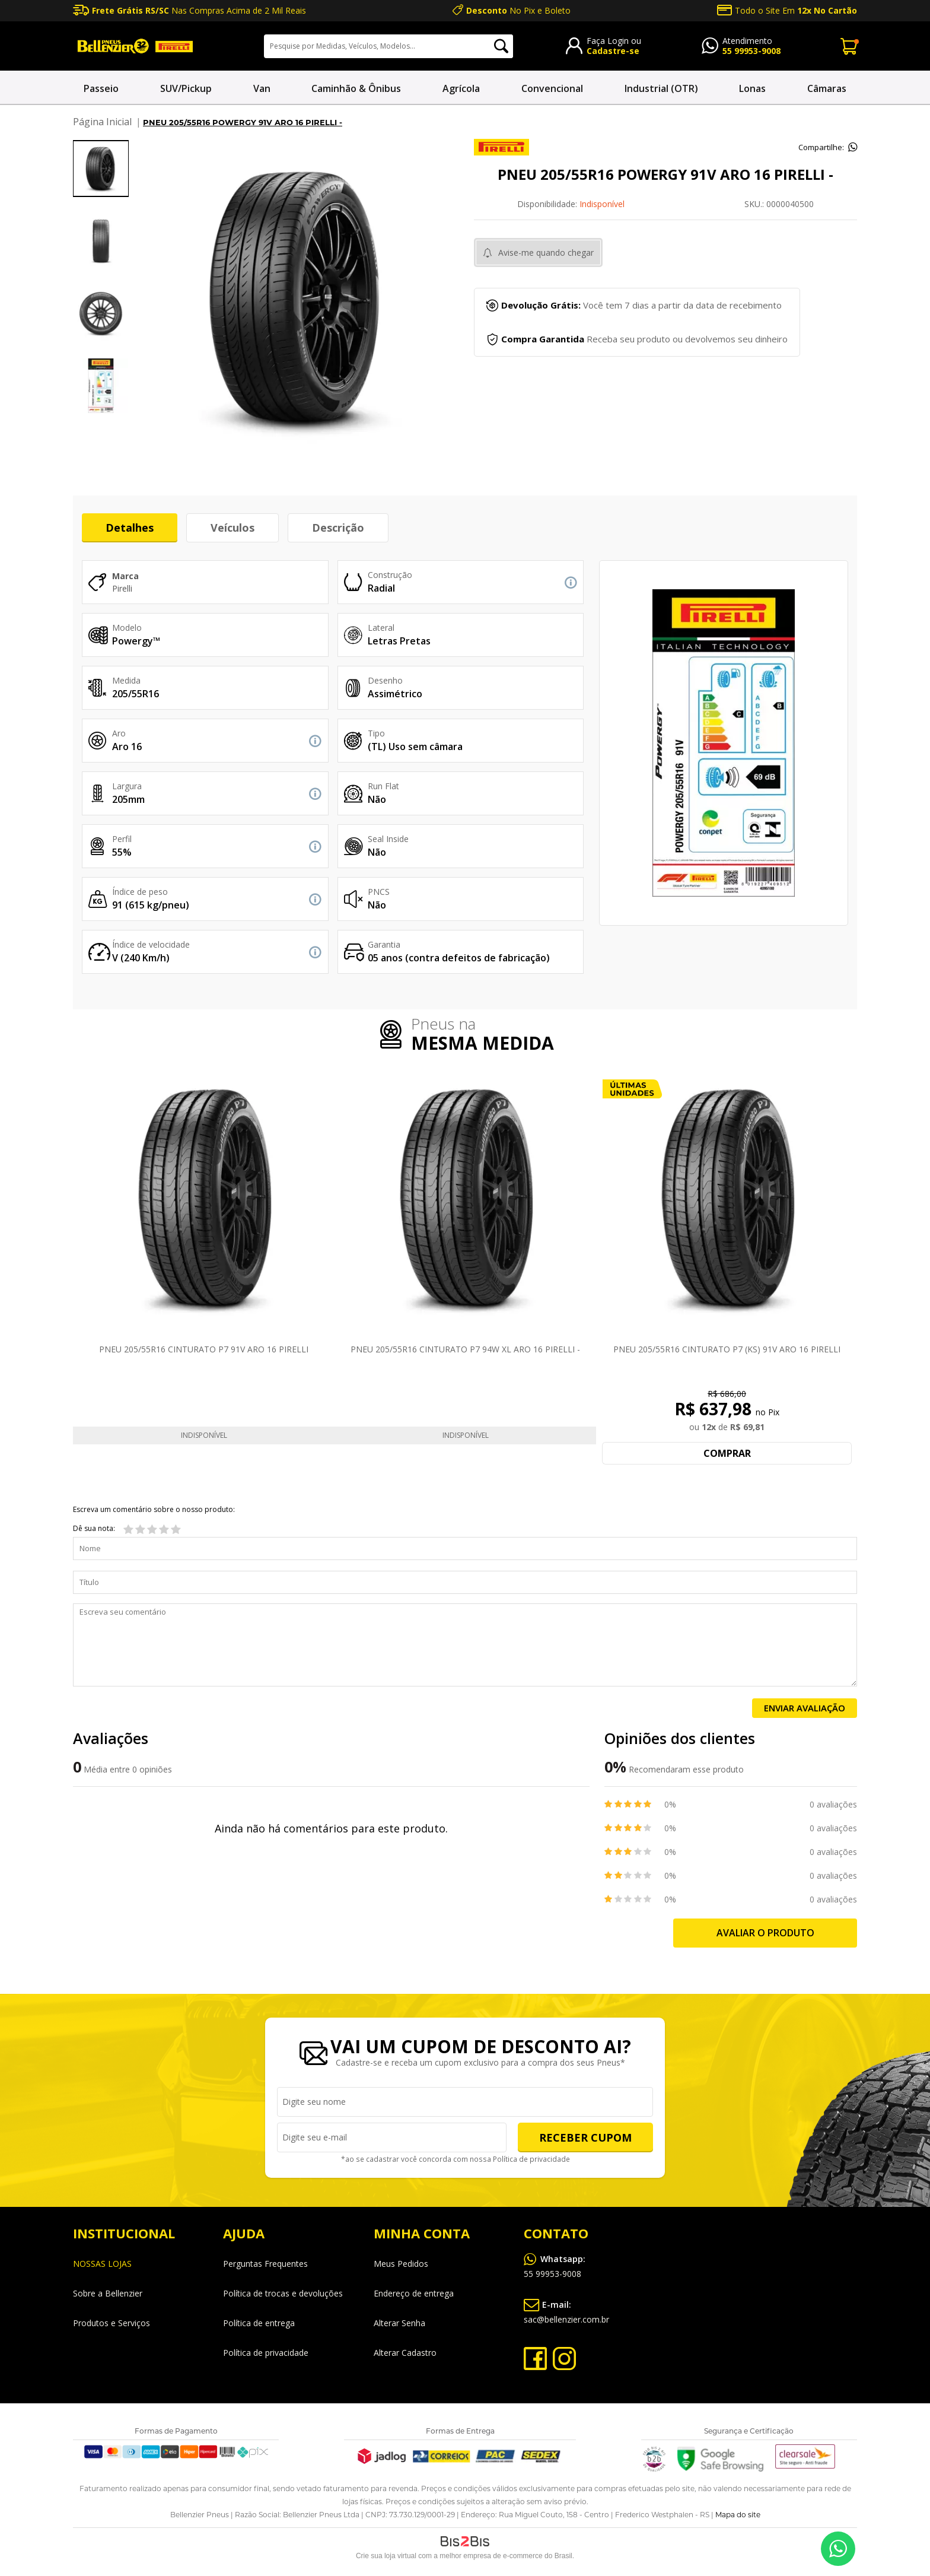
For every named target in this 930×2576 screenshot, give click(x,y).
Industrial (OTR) (661, 88)
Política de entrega (259, 2323)
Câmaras (826, 88)
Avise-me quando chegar (546, 252)
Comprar (727, 1453)
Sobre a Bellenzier (107, 2293)
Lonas (752, 88)
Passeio (101, 88)
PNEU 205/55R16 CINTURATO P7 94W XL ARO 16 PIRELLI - (465, 1349)
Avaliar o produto (765, 1932)
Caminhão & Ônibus (356, 88)
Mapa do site (737, 2514)
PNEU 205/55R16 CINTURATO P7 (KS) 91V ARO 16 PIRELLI (726, 1349)
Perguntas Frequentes (265, 2263)
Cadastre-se (613, 50)
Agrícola (461, 88)
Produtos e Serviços (111, 2323)
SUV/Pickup (186, 88)
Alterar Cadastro (405, 2352)
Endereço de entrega (414, 2293)
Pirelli (122, 588)
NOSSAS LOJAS (102, 2263)
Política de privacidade (529, 2160)
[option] (101, 168)
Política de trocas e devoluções (283, 2293)
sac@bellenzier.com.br (566, 2310)
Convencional (552, 88)
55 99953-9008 (751, 50)
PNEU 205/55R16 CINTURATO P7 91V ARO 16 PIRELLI (203, 1349)
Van (261, 88)
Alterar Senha (399, 2323)
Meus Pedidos (401, 2263)
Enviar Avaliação (804, 1708)
